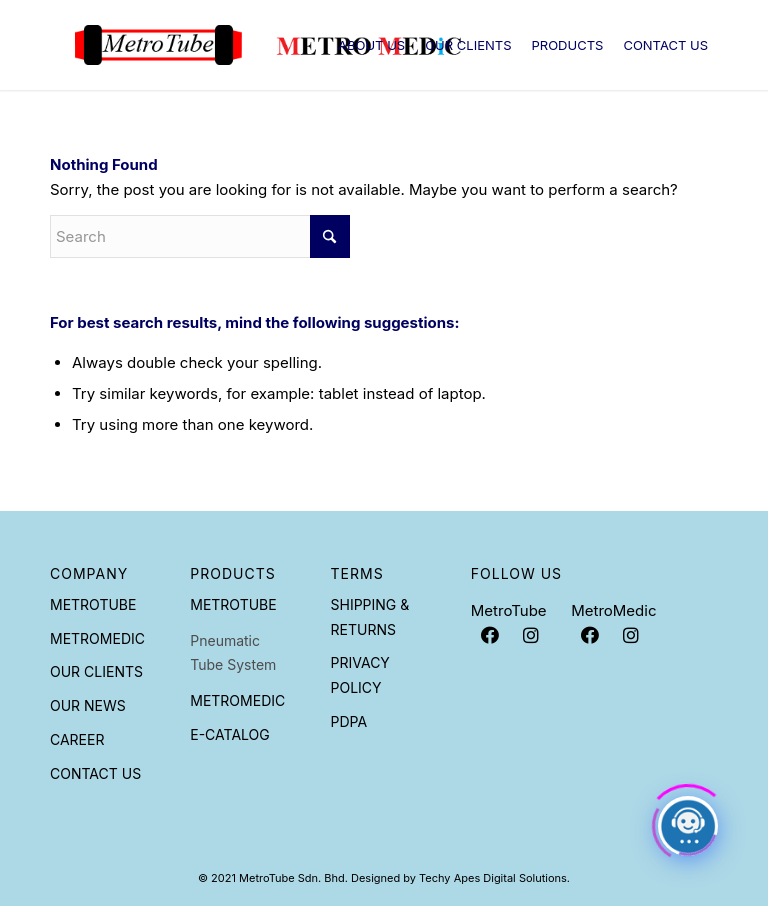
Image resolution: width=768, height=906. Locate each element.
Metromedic (97, 638)
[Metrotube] (268, 45)
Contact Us (95, 773)
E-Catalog (229, 734)
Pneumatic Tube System (233, 653)
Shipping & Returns (370, 617)
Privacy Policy (360, 675)
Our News (88, 705)
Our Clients (96, 671)
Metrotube (93, 604)
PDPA (349, 721)
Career (77, 739)
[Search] (200, 236)
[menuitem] (371, 45)
